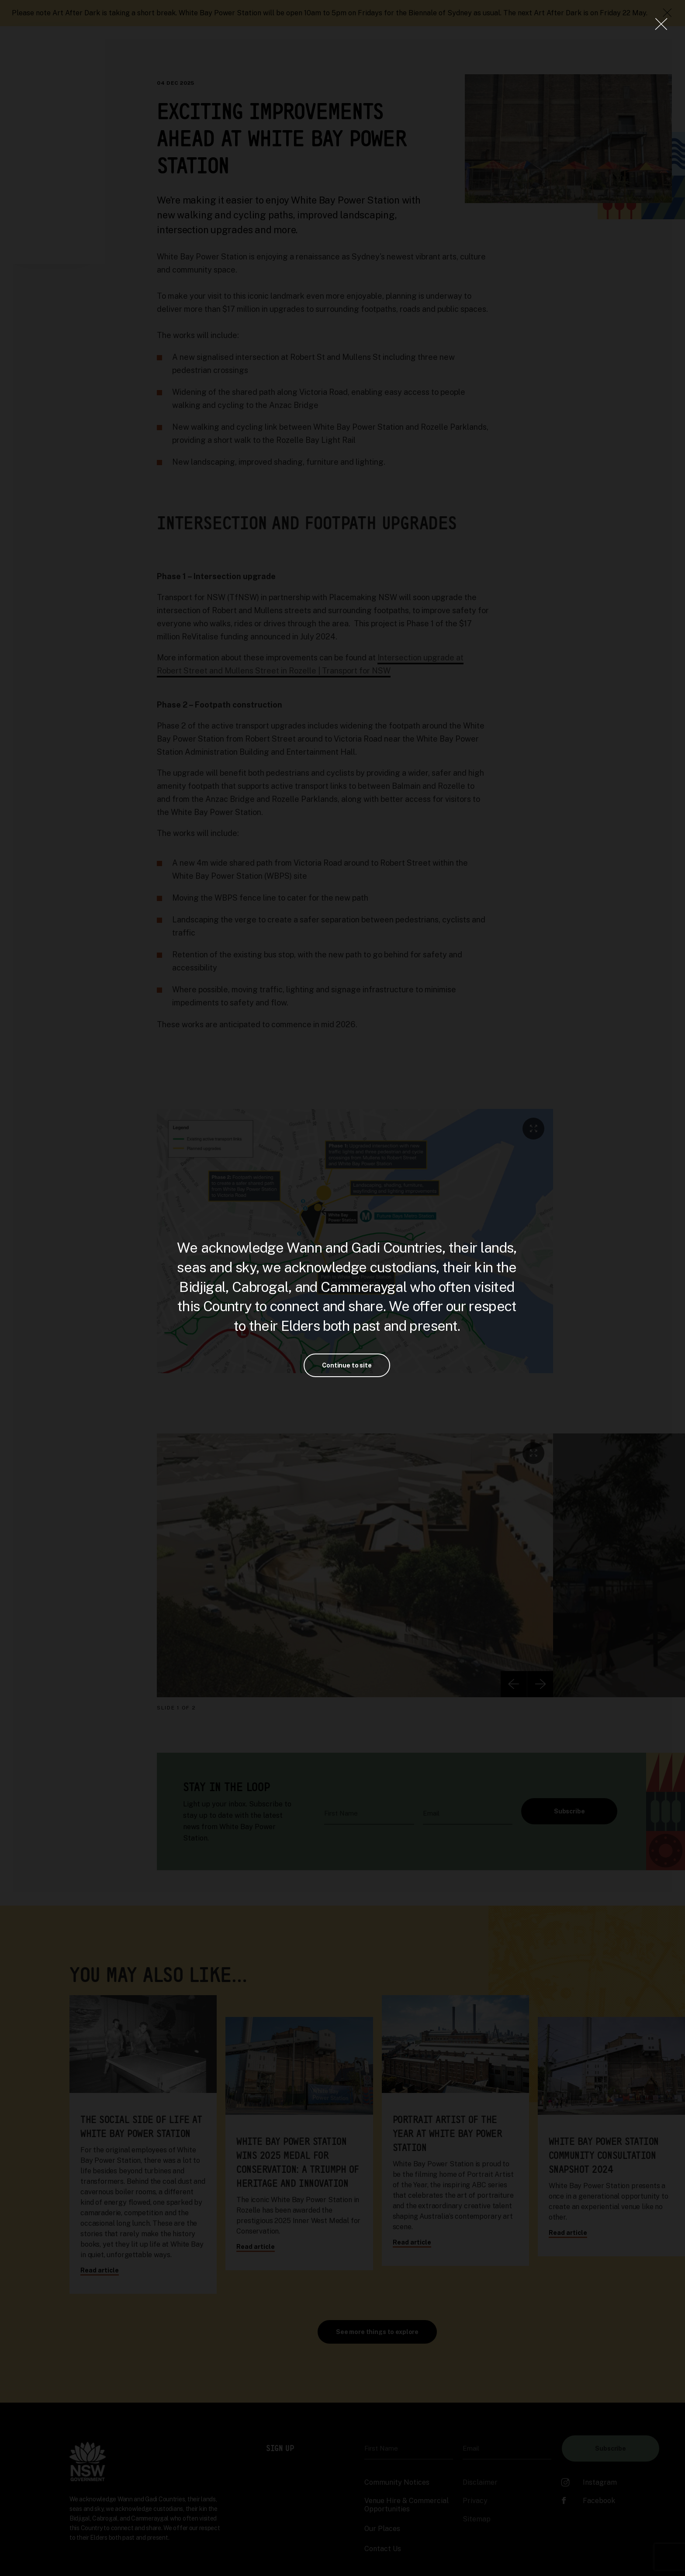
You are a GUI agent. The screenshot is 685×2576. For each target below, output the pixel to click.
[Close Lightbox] (661, 24)
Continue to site (347, 1365)
